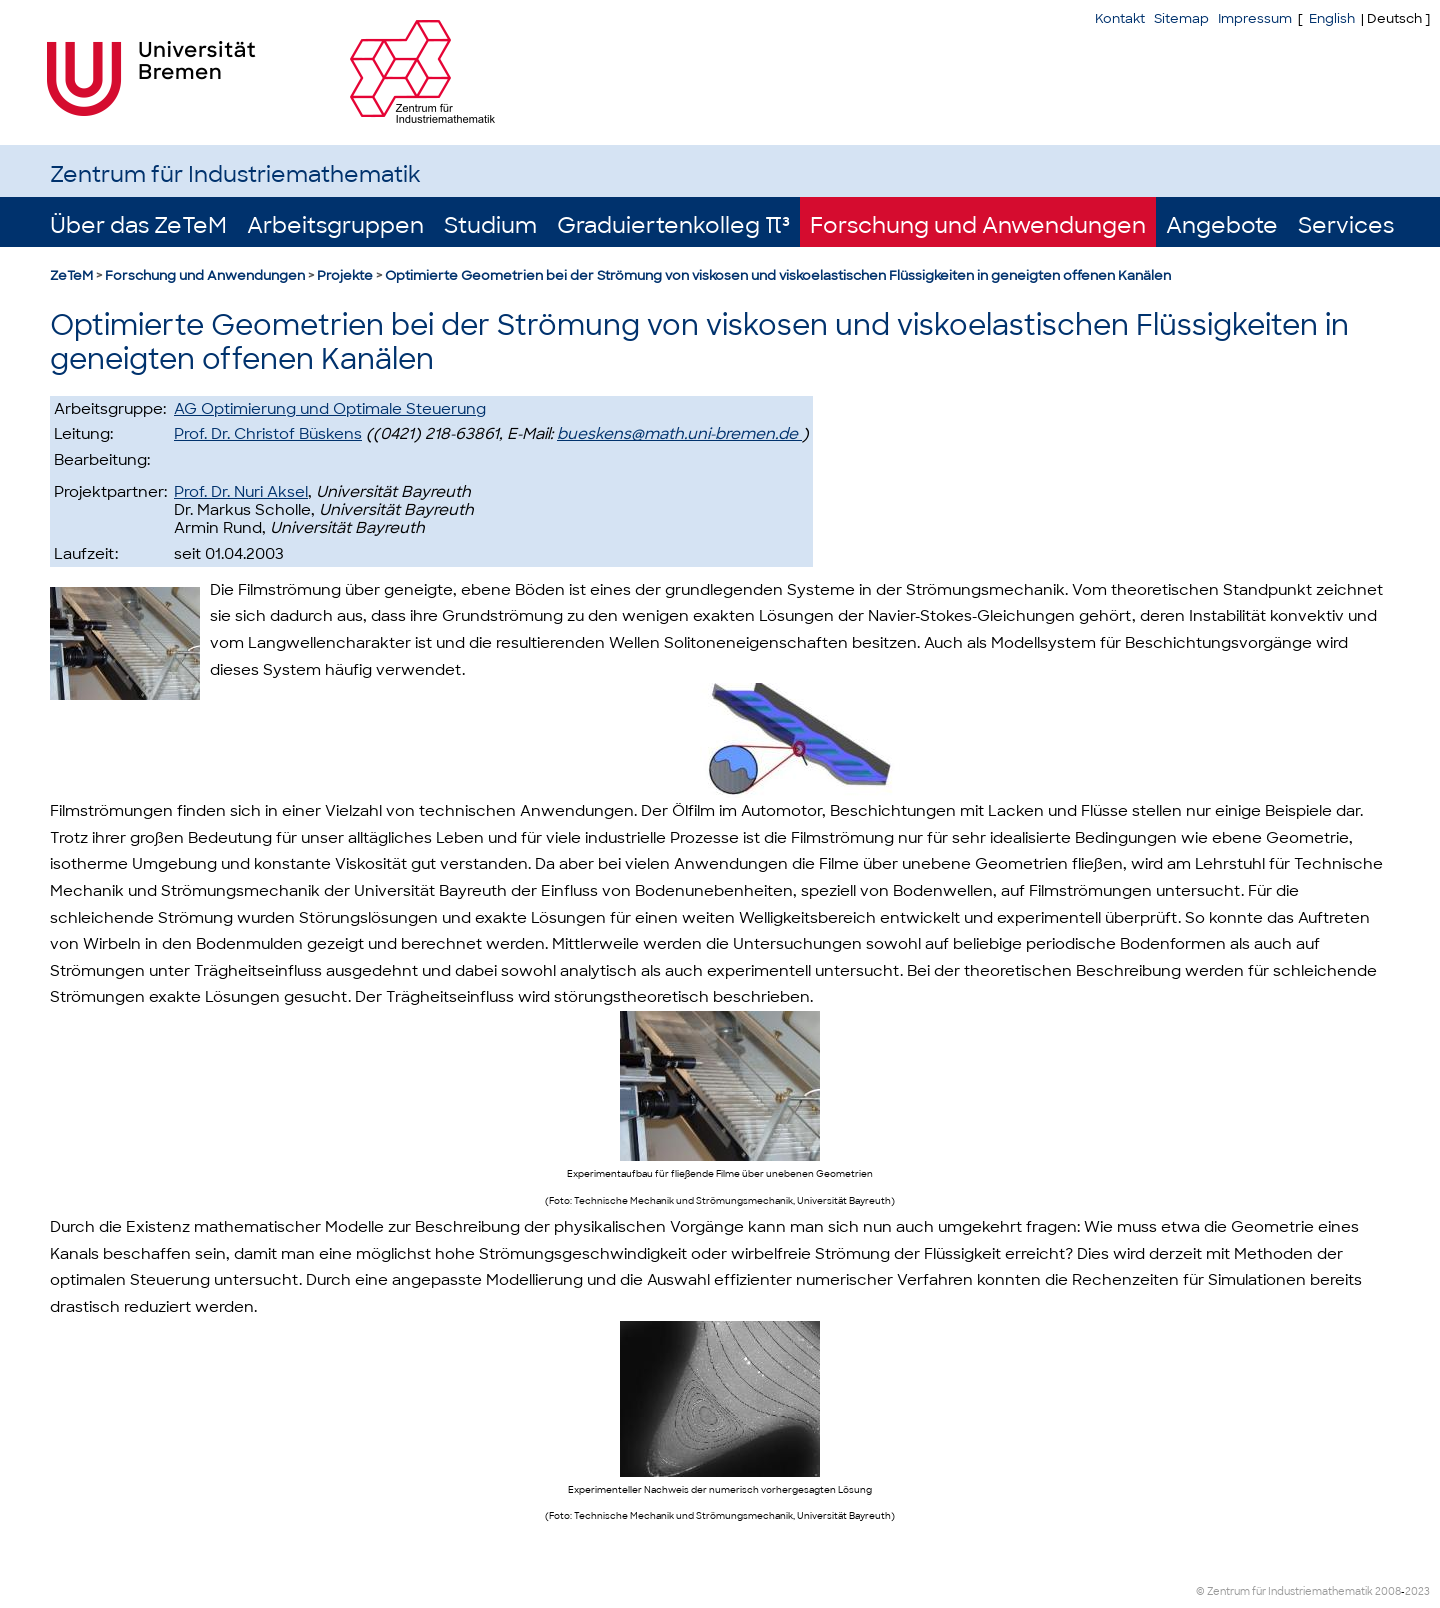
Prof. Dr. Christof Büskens (268, 434)
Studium (490, 225)
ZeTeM (71, 275)
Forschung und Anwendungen (978, 225)
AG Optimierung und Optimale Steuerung (330, 409)
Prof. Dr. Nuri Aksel (241, 492)
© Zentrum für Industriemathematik (1284, 1591)
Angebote (1222, 225)
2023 (1417, 1591)
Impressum (1255, 18)
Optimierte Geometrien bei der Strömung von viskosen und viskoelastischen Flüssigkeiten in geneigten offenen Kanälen (778, 275)
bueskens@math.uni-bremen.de (679, 434)
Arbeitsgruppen (335, 225)
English (1332, 18)
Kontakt (1120, 18)
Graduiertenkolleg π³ (673, 225)
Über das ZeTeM (138, 225)
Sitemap (1181, 18)
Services (1346, 225)
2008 (1388, 1591)
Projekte (345, 275)
